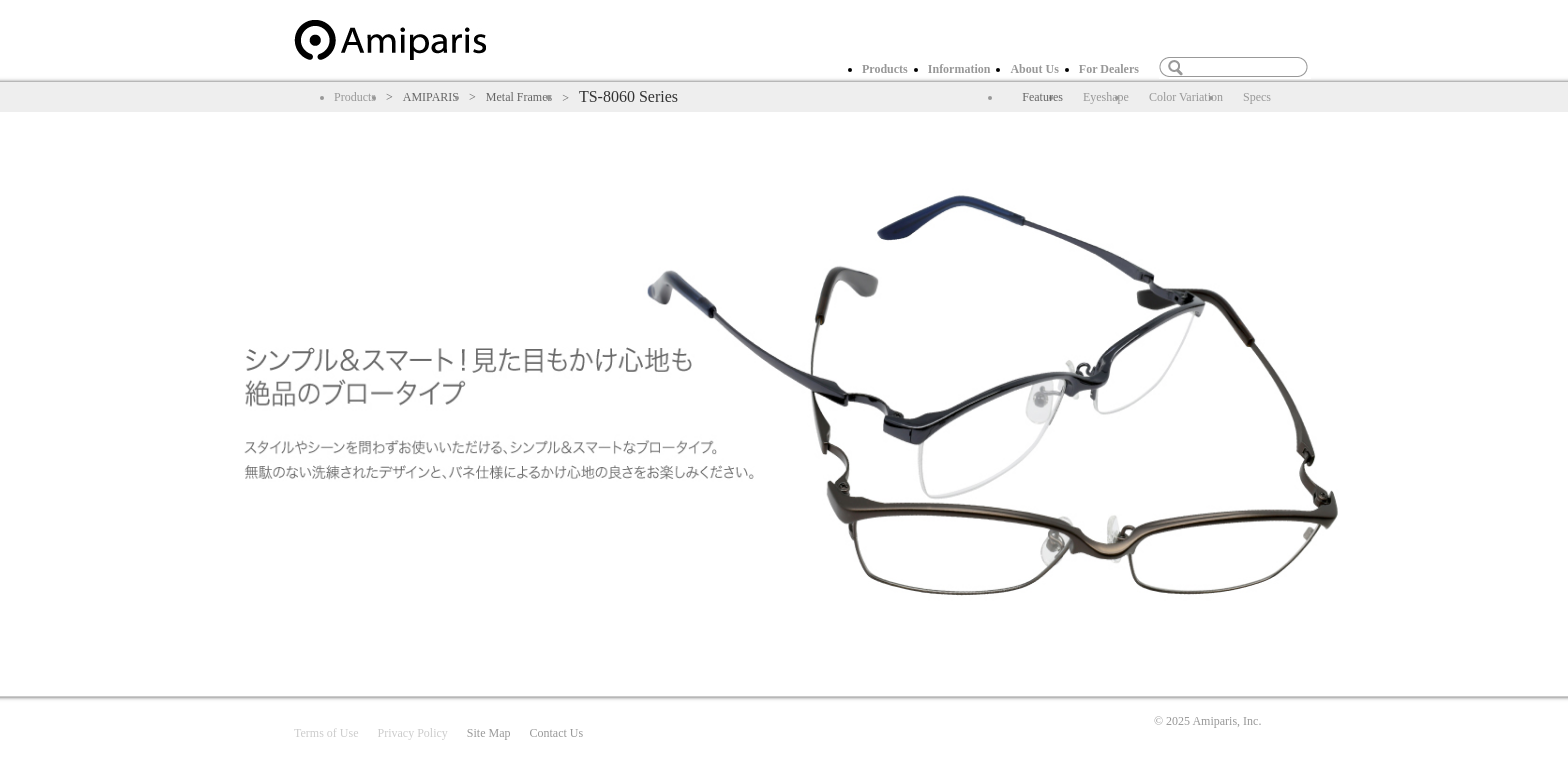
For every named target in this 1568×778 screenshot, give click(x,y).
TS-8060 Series (628, 96)
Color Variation (1186, 97)
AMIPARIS (431, 97)
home (390, 40)
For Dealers (1109, 69)
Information (959, 69)
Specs (1257, 97)
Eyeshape (1106, 97)
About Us (1034, 69)
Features (1042, 97)
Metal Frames (519, 97)
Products (885, 69)
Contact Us (556, 733)
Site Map (489, 733)
